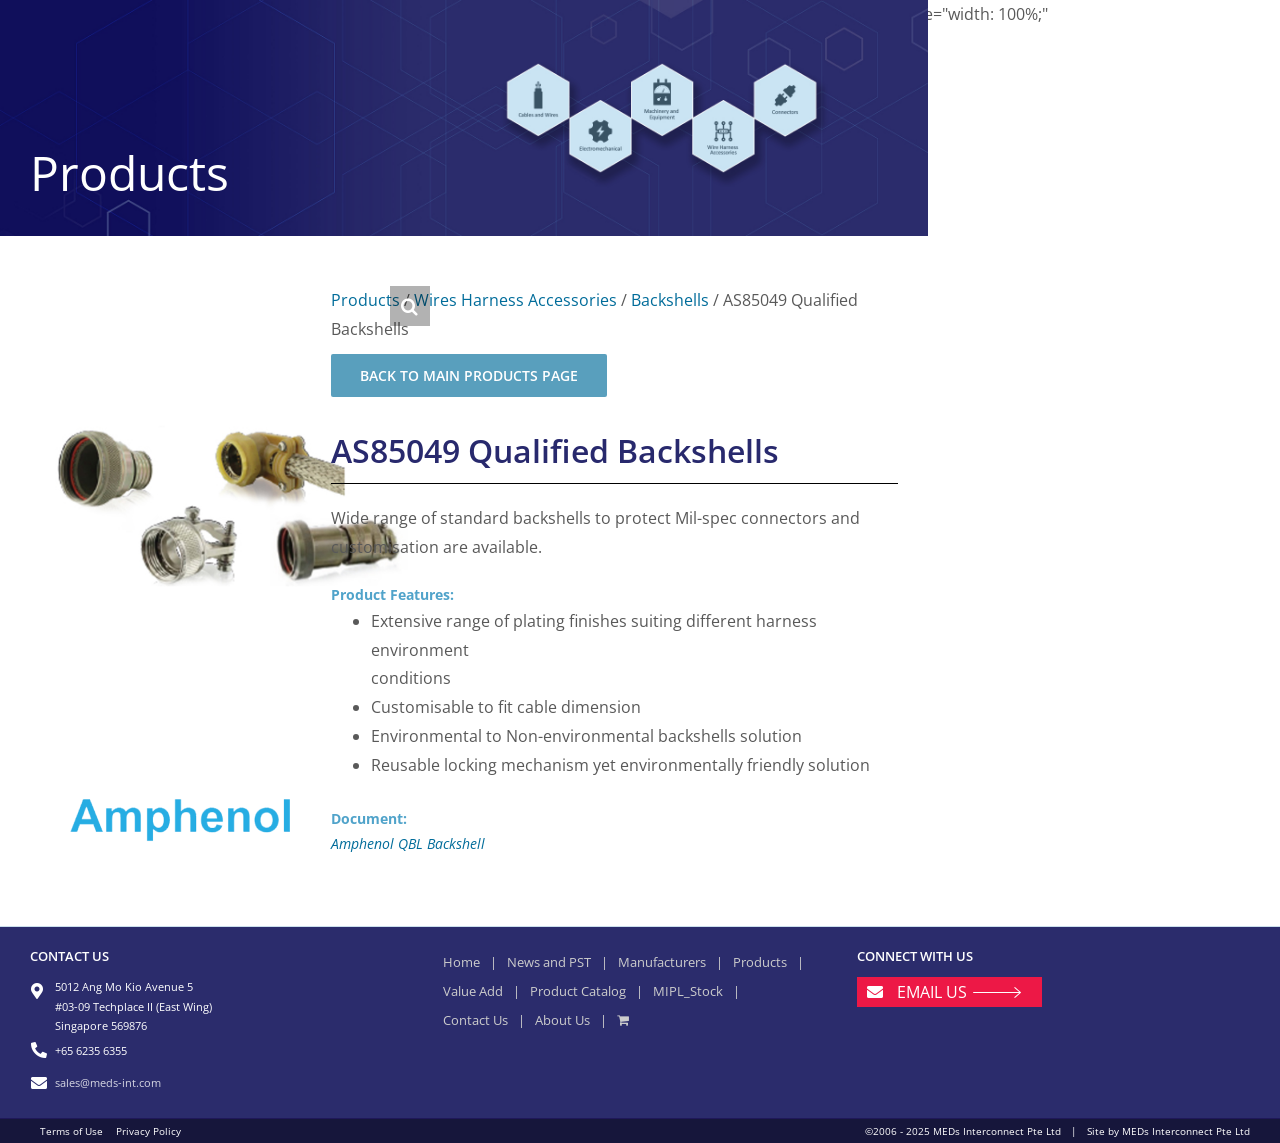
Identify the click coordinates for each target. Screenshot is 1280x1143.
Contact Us (475, 1020)
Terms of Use (71, 1131)
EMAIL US (932, 992)
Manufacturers (662, 962)
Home (461, 962)
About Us (562, 1020)
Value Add (473, 991)
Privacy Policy (148, 1131)
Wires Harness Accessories (515, 300)
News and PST (549, 962)
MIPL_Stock (688, 991)
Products (365, 300)
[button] (410, 306)
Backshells (670, 300)
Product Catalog (578, 991)
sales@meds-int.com (108, 1082)
